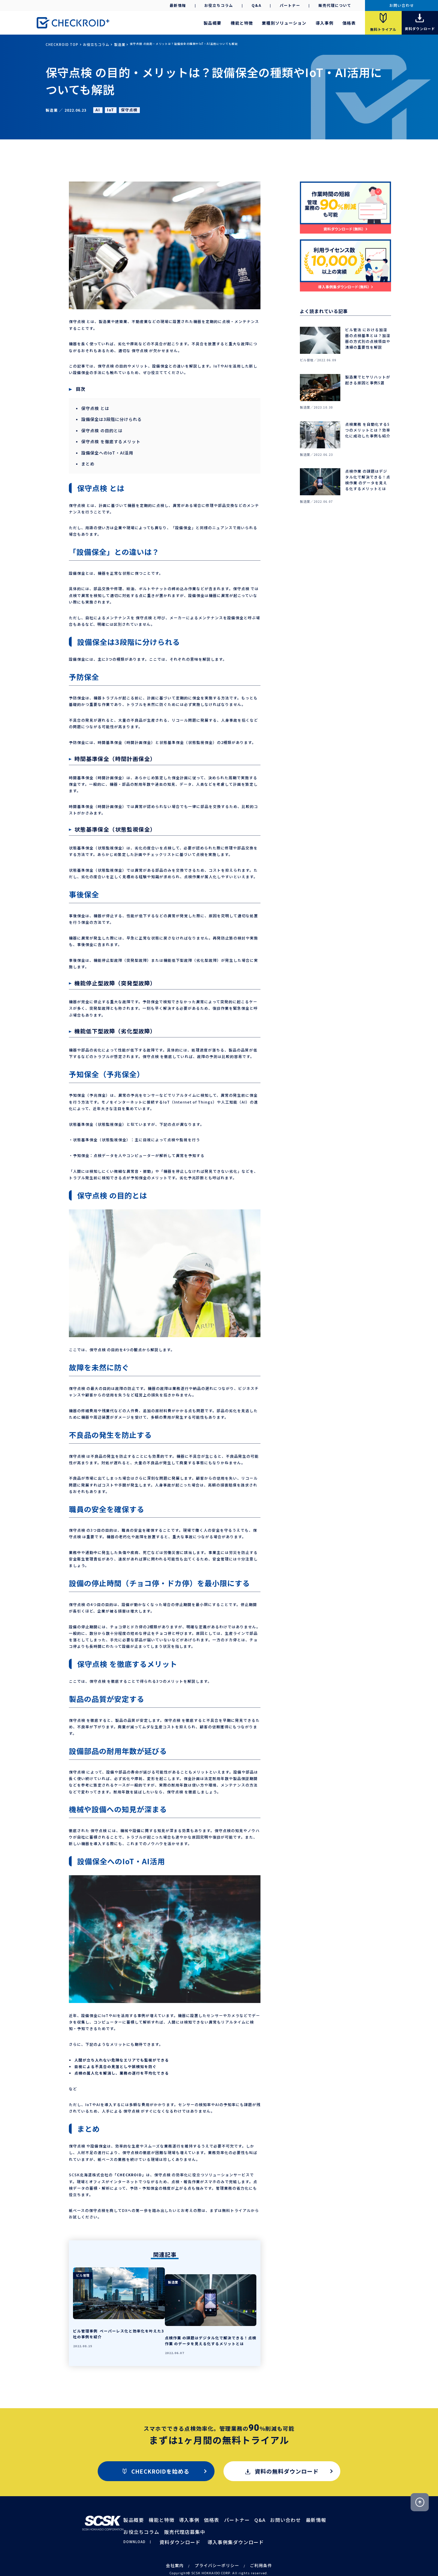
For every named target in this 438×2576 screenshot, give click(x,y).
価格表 (349, 23)
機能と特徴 (242, 23)
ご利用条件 (254, 2546)
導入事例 (324, 23)
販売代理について (334, 5)
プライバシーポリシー (217, 2546)
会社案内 (182, 2546)
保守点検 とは (94, 407)
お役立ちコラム (218, 5)
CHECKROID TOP (58, 44)
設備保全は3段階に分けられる (109, 418)
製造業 (106, 44)
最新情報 (178, 5)
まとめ (87, 459)
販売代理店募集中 (149, 2515)
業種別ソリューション (284, 23)
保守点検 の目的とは (100, 428)
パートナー (290, 5)
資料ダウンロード (183, 2524)
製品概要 (212, 23)
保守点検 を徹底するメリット (108, 438)
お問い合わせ (401, 5)
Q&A (256, 5)
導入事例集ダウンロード (222, 2524)
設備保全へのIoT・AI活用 (105, 449)
